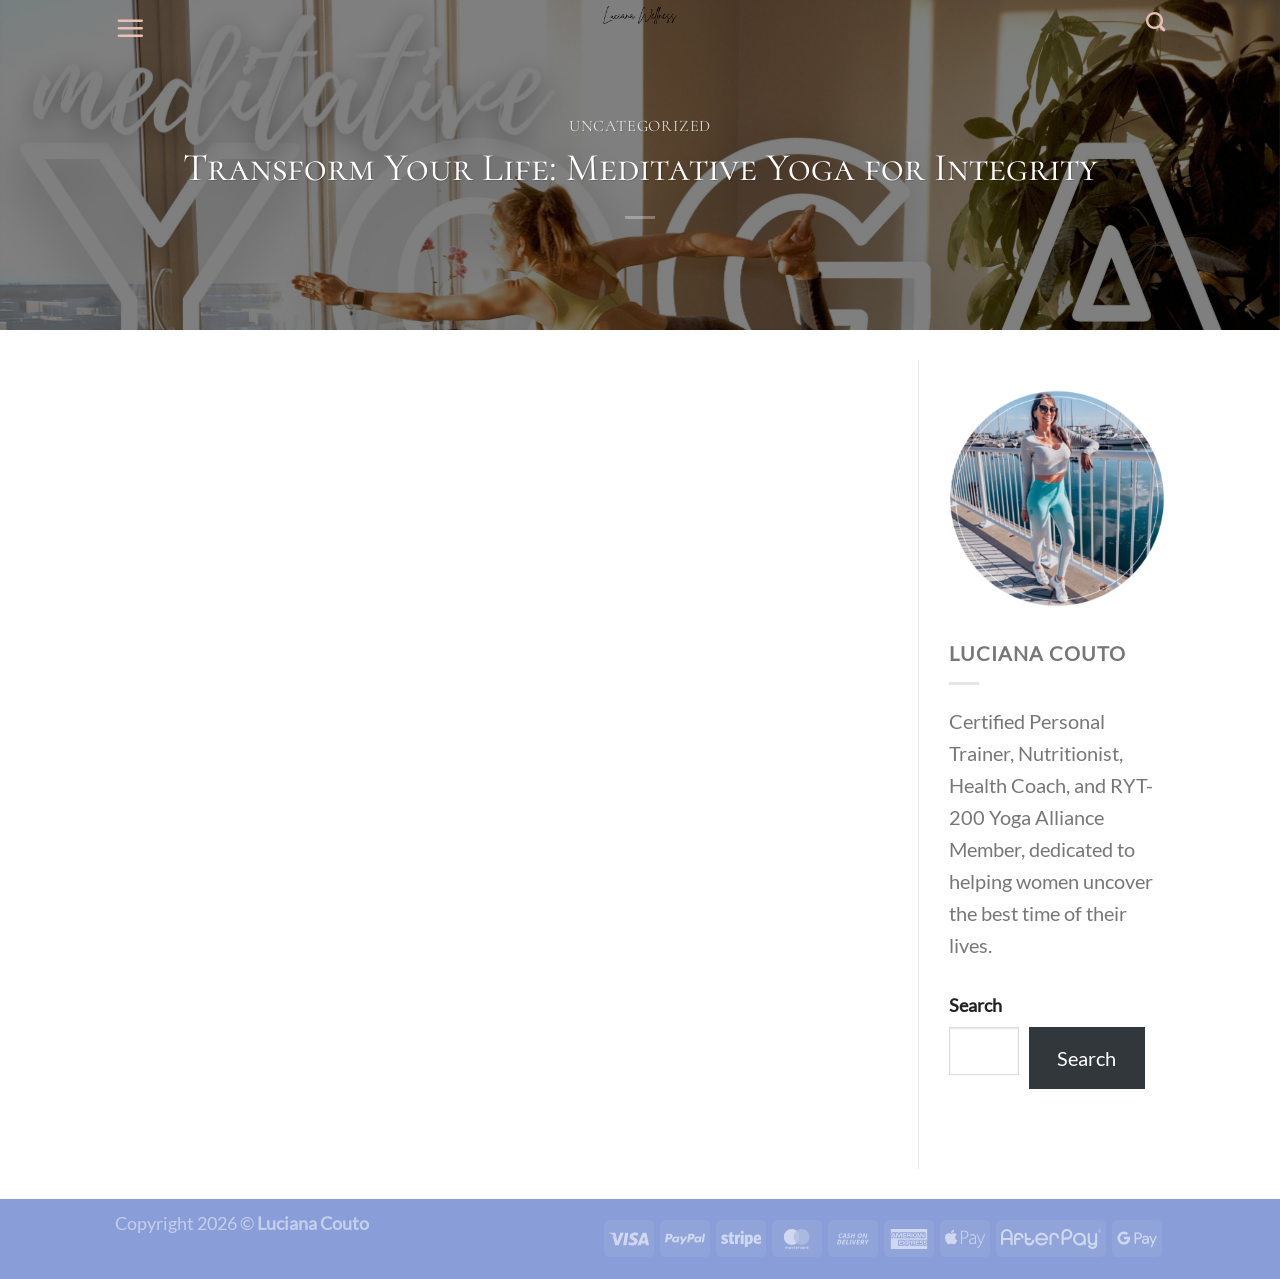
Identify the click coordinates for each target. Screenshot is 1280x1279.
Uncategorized (640, 126)
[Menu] (130, 28)
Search (975, 1005)
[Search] (1155, 21)
